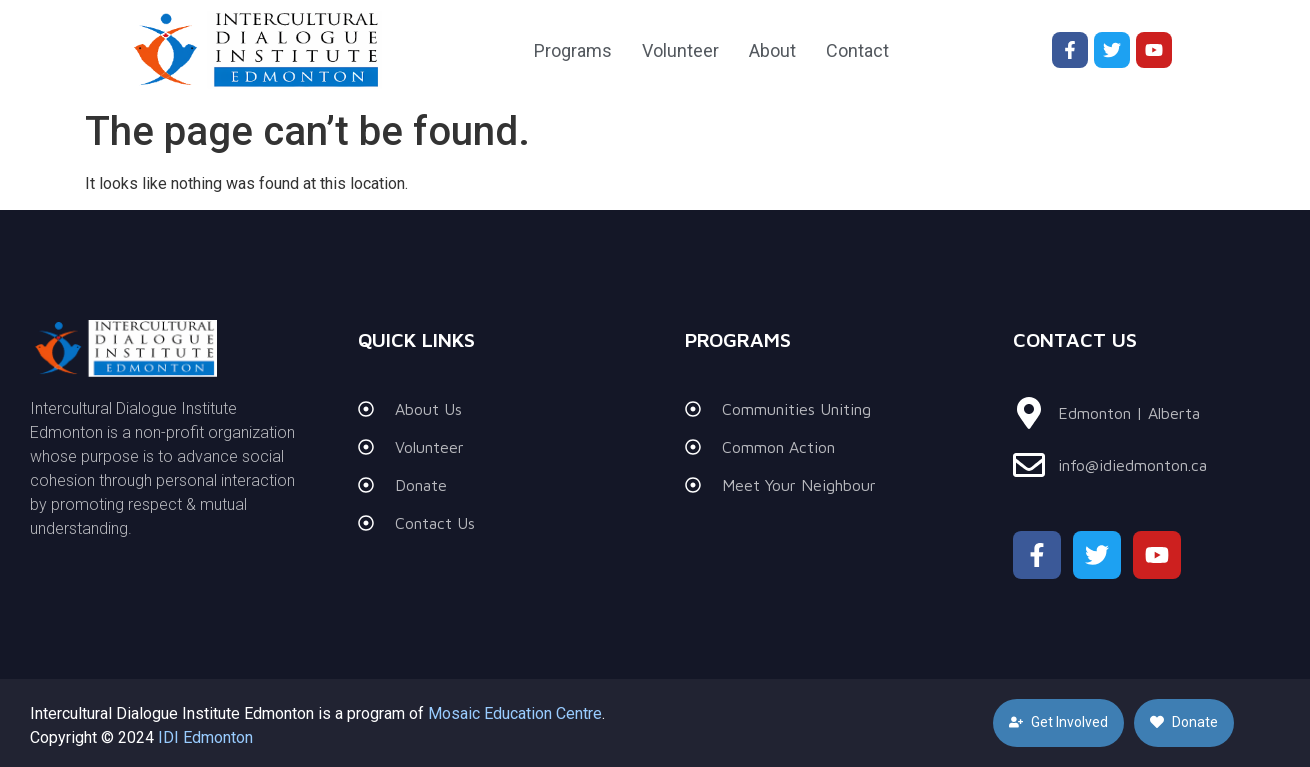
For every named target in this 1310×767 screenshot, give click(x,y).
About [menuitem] (772, 50)
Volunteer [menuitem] (680, 50)
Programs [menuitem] (573, 50)
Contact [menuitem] (857, 50)
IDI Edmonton (205, 737)
